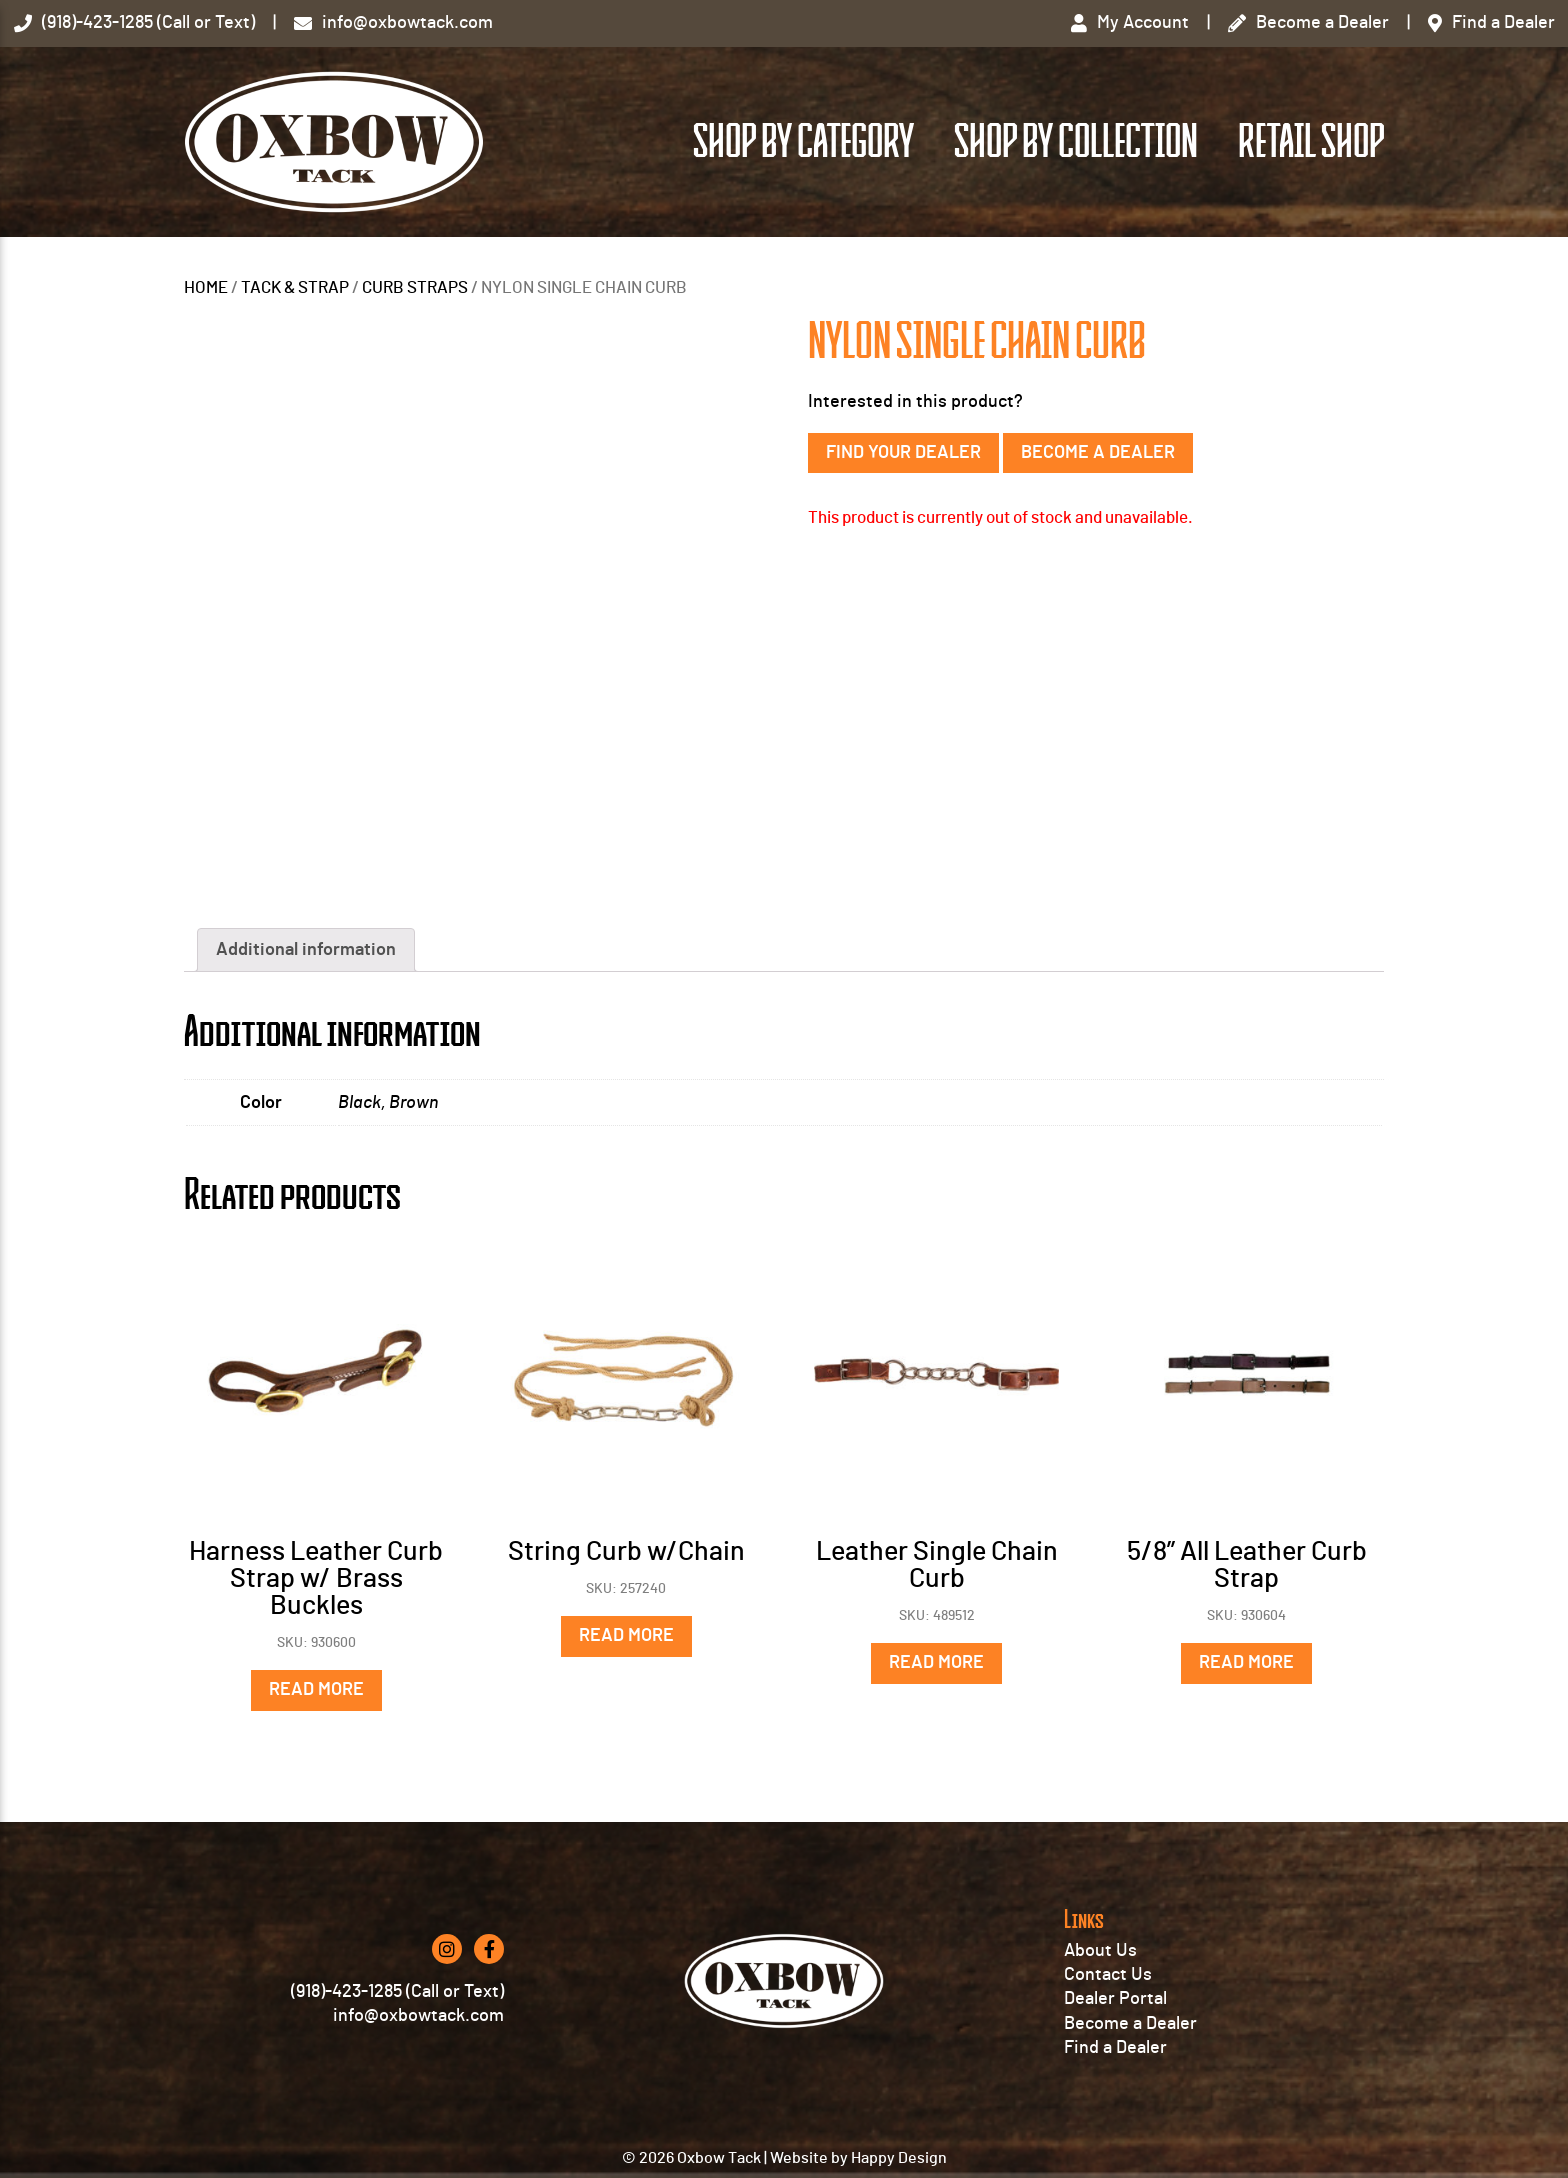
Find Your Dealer (903, 453)
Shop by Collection (1076, 142)
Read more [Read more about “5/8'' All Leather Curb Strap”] (1246, 1663)
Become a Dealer (1098, 453)
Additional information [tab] (306, 950)
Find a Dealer (1115, 2048)
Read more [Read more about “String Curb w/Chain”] (626, 1636)
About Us (1100, 1951)
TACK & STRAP (295, 288)
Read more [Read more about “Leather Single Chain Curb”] (936, 1663)
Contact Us (1108, 1975)
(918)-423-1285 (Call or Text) (397, 1992)
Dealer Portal (1115, 1999)
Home (206, 288)
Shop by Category (803, 142)
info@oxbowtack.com (418, 2016)
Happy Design (899, 2158)
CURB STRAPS (415, 288)
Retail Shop (1311, 142)
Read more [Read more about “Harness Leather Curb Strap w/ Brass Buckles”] (316, 1690)
